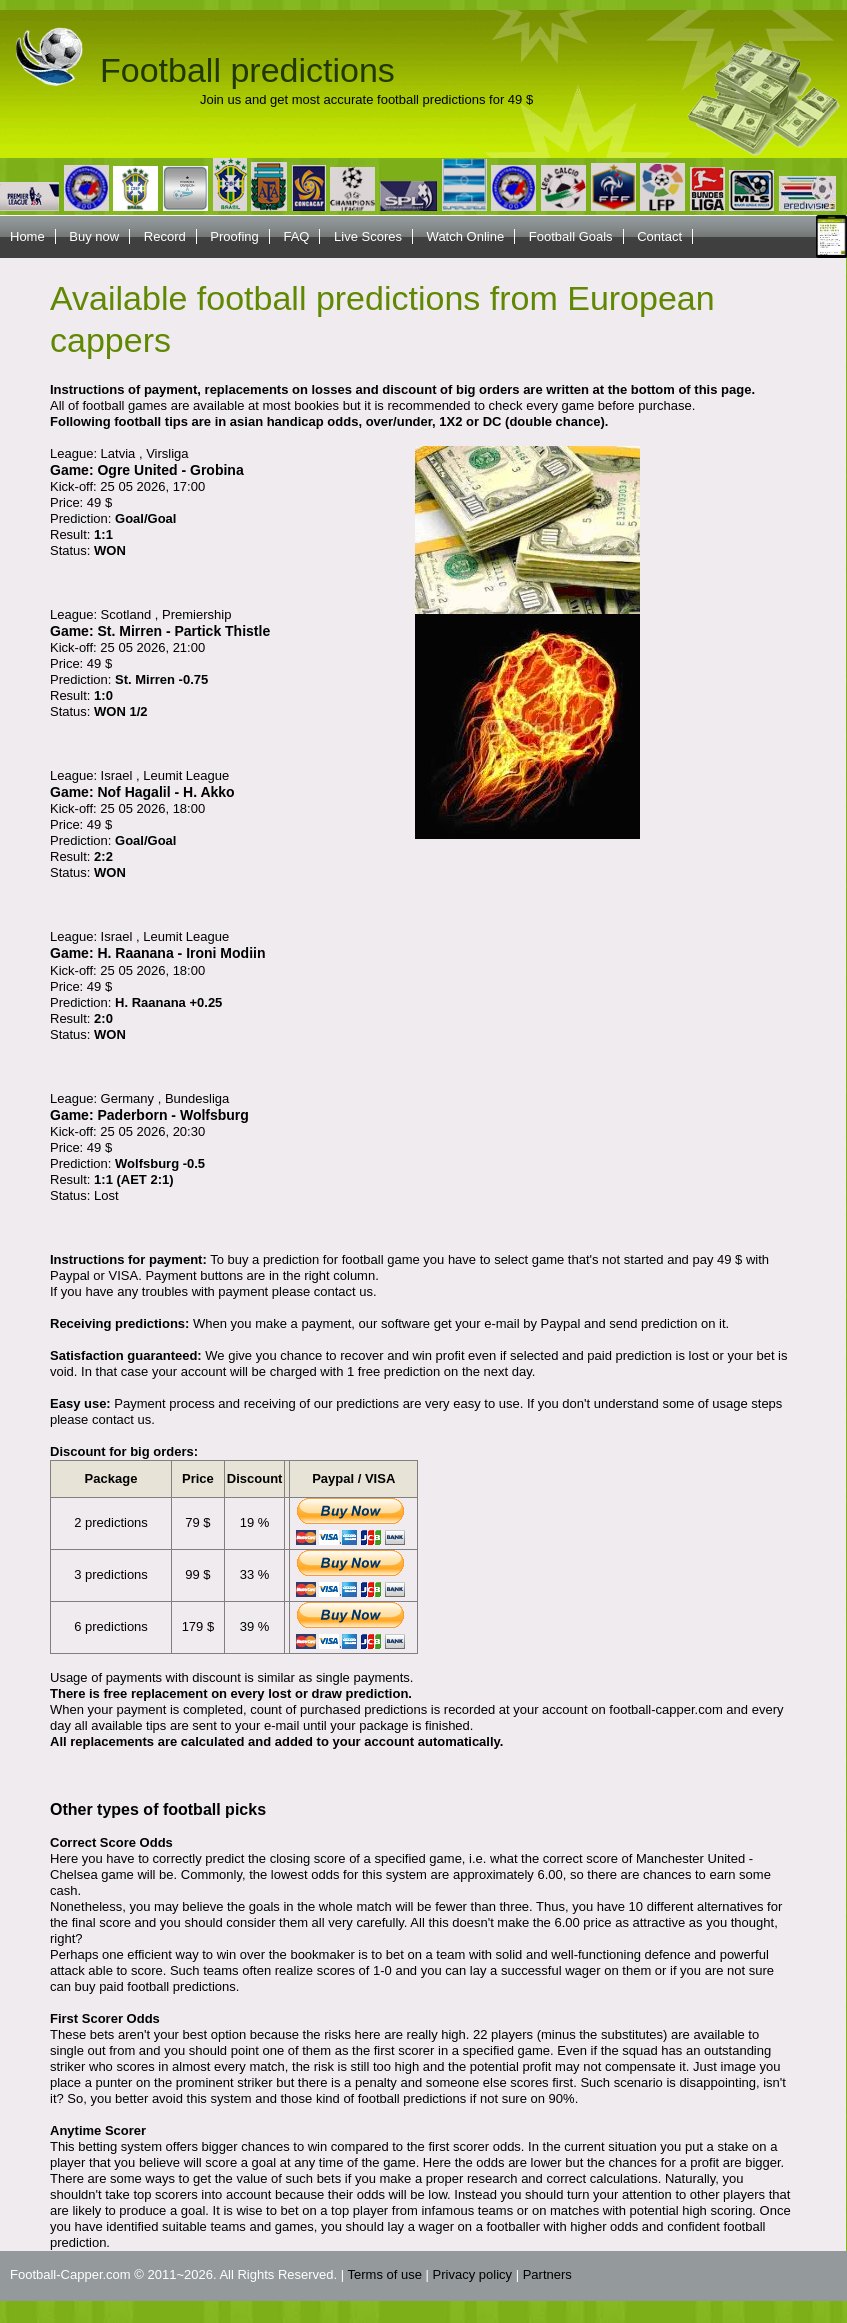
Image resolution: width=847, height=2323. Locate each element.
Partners (547, 2274)
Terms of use (385, 2274)
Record (165, 236)
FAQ (296, 236)
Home (27, 236)
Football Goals (571, 236)
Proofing (234, 236)
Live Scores (368, 236)
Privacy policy (472, 2274)
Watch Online (466, 236)
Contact (659, 236)
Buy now (94, 236)
